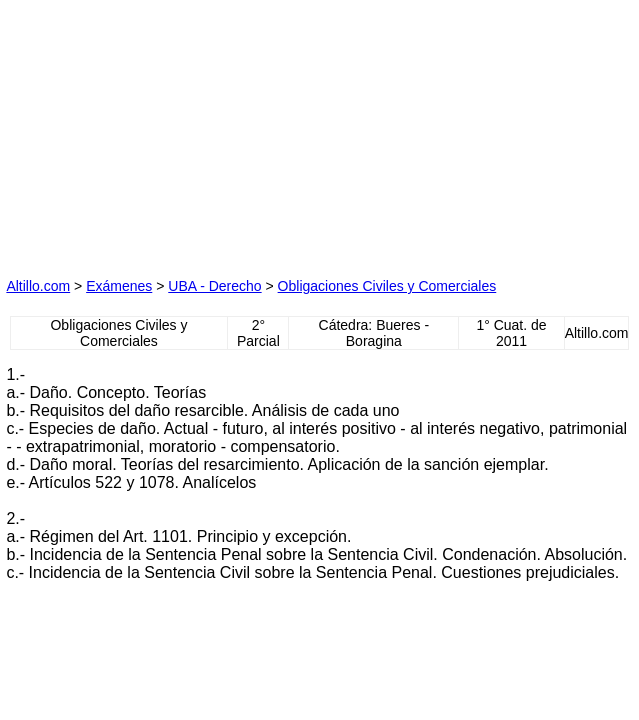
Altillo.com (38, 286)
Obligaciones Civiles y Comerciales (387, 286)
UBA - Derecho (214, 286)
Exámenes (119, 286)
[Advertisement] (156, 131)
